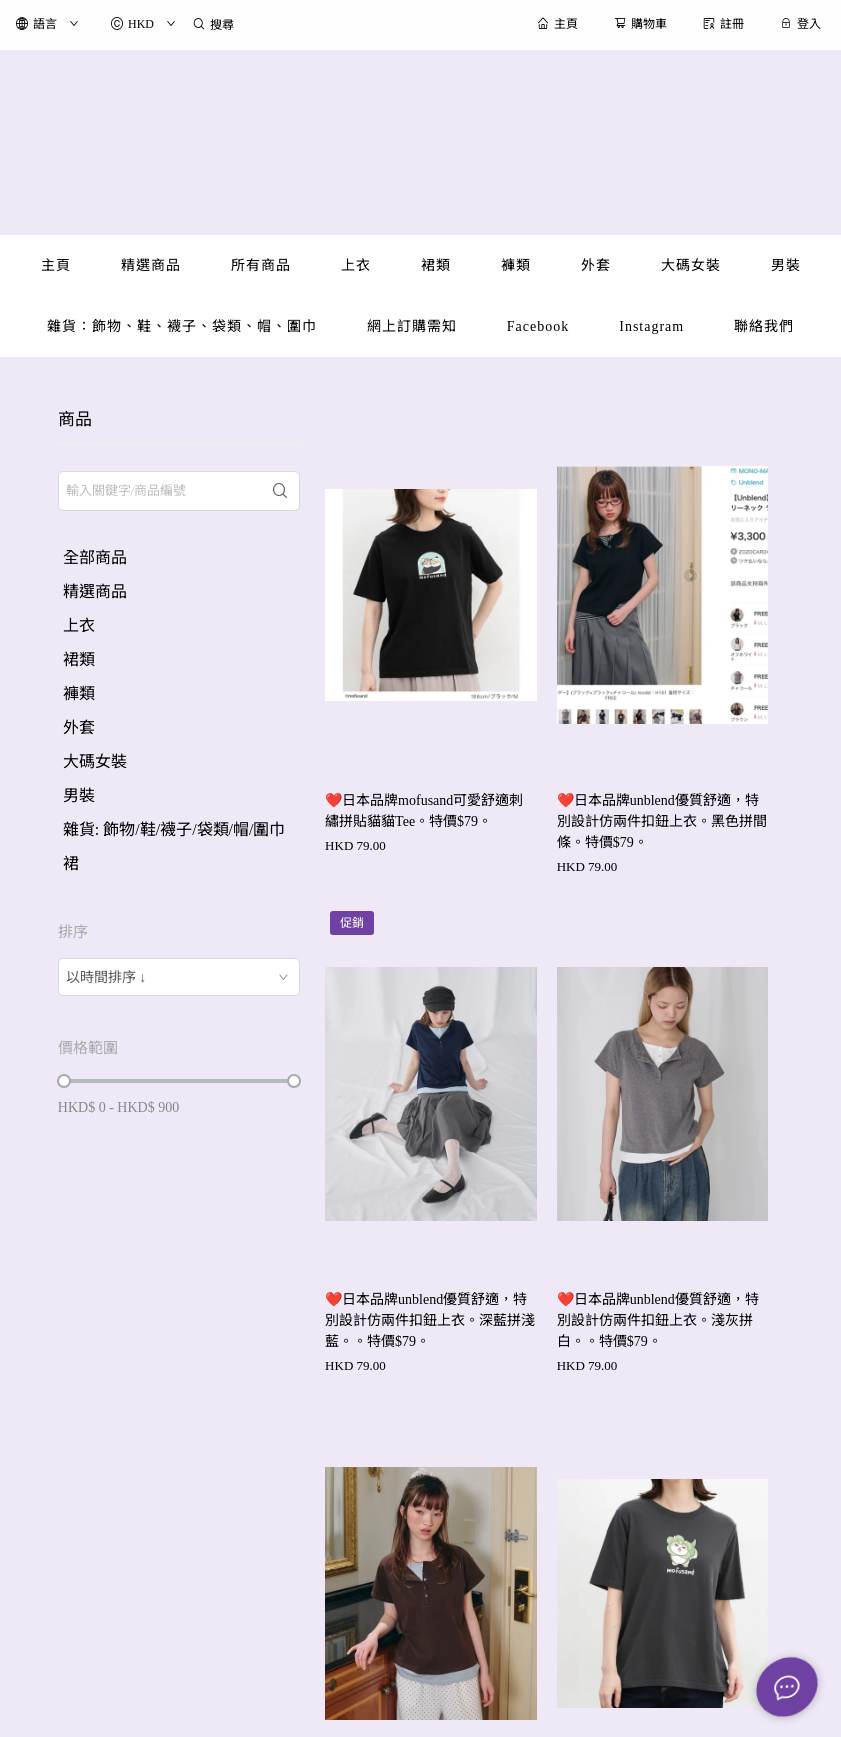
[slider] (64, 1081)
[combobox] (179, 977)
